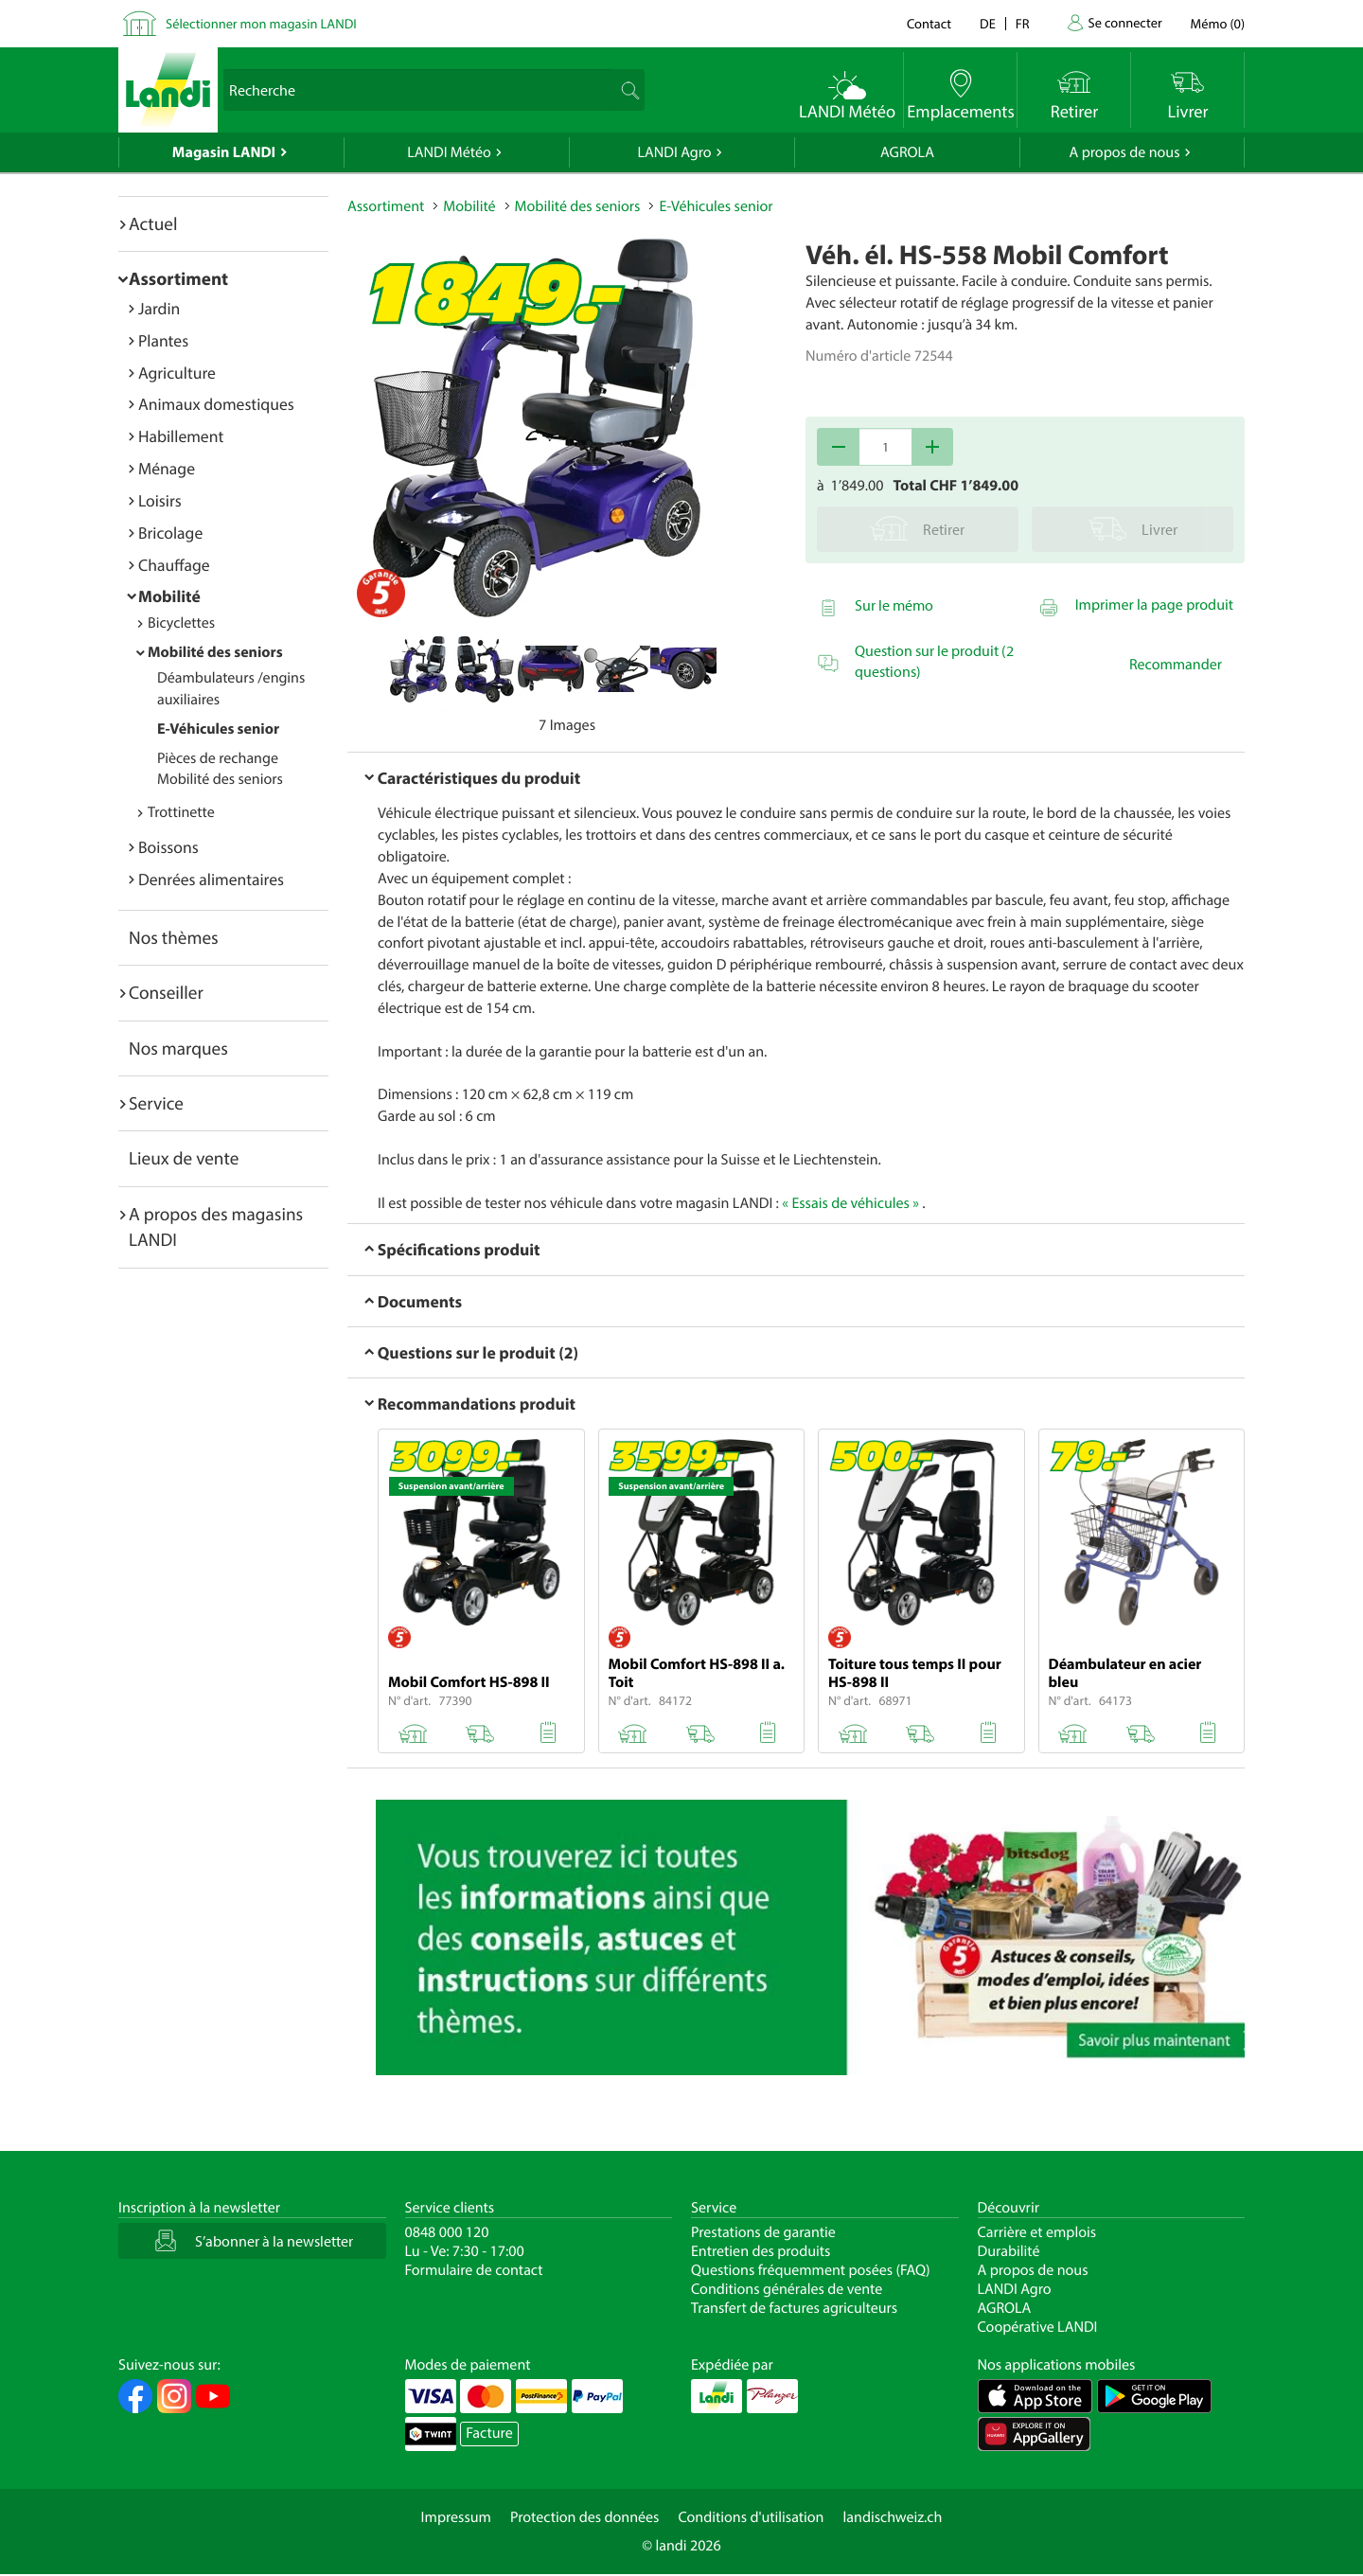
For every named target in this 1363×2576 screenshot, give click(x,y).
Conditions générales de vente (786, 2289)
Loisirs (160, 500)
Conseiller (166, 992)
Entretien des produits (760, 2251)
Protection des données (585, 2517)
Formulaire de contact (474, 2270)
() (1218, 23)
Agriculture (177, 372)
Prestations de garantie (763, 2232)
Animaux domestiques (216, 404)
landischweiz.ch (893, 2517)
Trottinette (181, 812)
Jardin (159, 308)
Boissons (168, 847)
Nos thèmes (174, 937)
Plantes (163, 340)
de (988, 23)
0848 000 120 (447, 2232)
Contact (929, 23)
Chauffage (174, 565)
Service (156, 1103)
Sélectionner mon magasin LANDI (261, 23)
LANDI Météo (449, 152)
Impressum (456, 2517)
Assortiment (178, 278)
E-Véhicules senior (218, 729)
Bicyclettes (181, 622)
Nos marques (178, 1048)
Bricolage (170, 532)
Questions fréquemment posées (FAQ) (810, 2270)
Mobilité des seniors (215, 652)
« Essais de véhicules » (850, 1203)
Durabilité (1009, 2251)
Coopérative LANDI (1038, 2327)
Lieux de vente (184, 1157)
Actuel (153, 223)
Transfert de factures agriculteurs (794, 2308)
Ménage (166, 468)
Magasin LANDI (223, 152)
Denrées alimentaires (211, 879)
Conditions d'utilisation (750, 2517)
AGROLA (907, 152)
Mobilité (169, 596)
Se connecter (1124, 22)
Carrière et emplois (1037, 2232)
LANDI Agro (674, 152)
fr (1023, 23)
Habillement (180, 436)
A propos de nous (1124, 152)
